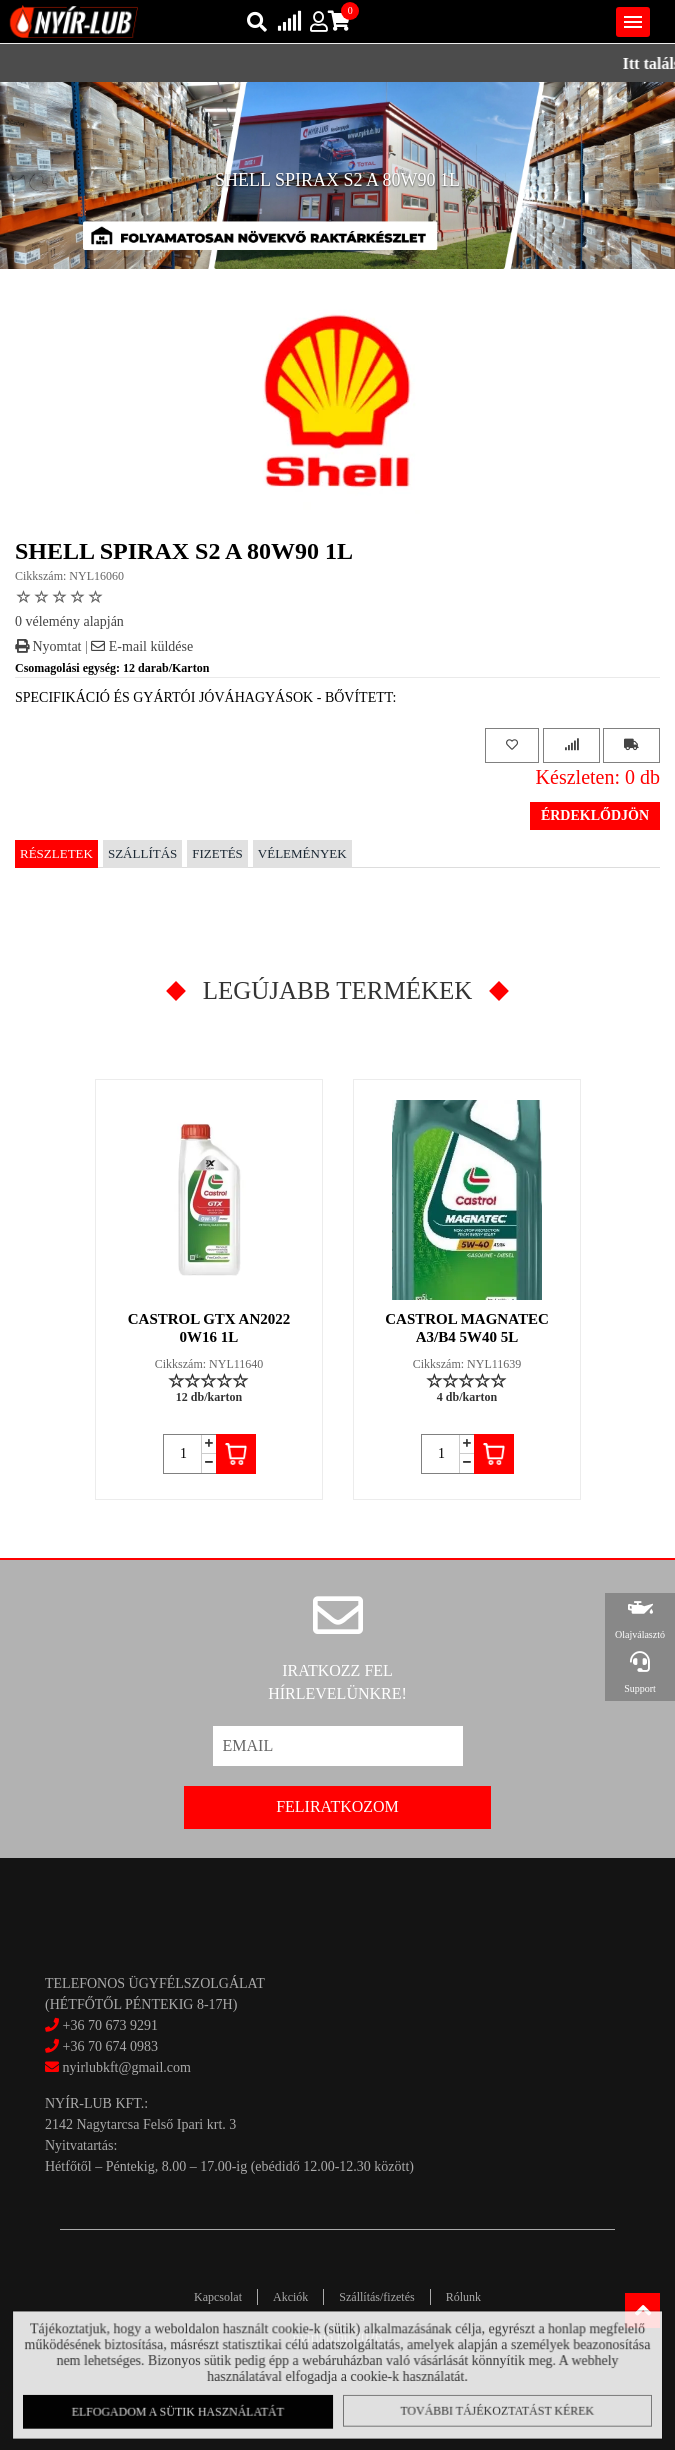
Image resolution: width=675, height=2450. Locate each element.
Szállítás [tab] (142, 853)
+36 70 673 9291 (110, 2025)
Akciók (290, 2297)
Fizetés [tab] (217, 853)
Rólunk (463, 2297)
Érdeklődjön (595, 815)
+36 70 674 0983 (110, 2046)
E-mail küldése (142, 646)
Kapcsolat (218, 2297)
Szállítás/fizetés (376, 2297)
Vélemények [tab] (302, 853)
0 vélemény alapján (69, 621)
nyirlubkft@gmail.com (118, 2067)
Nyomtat (48, 646)
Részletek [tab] (56, 853)
